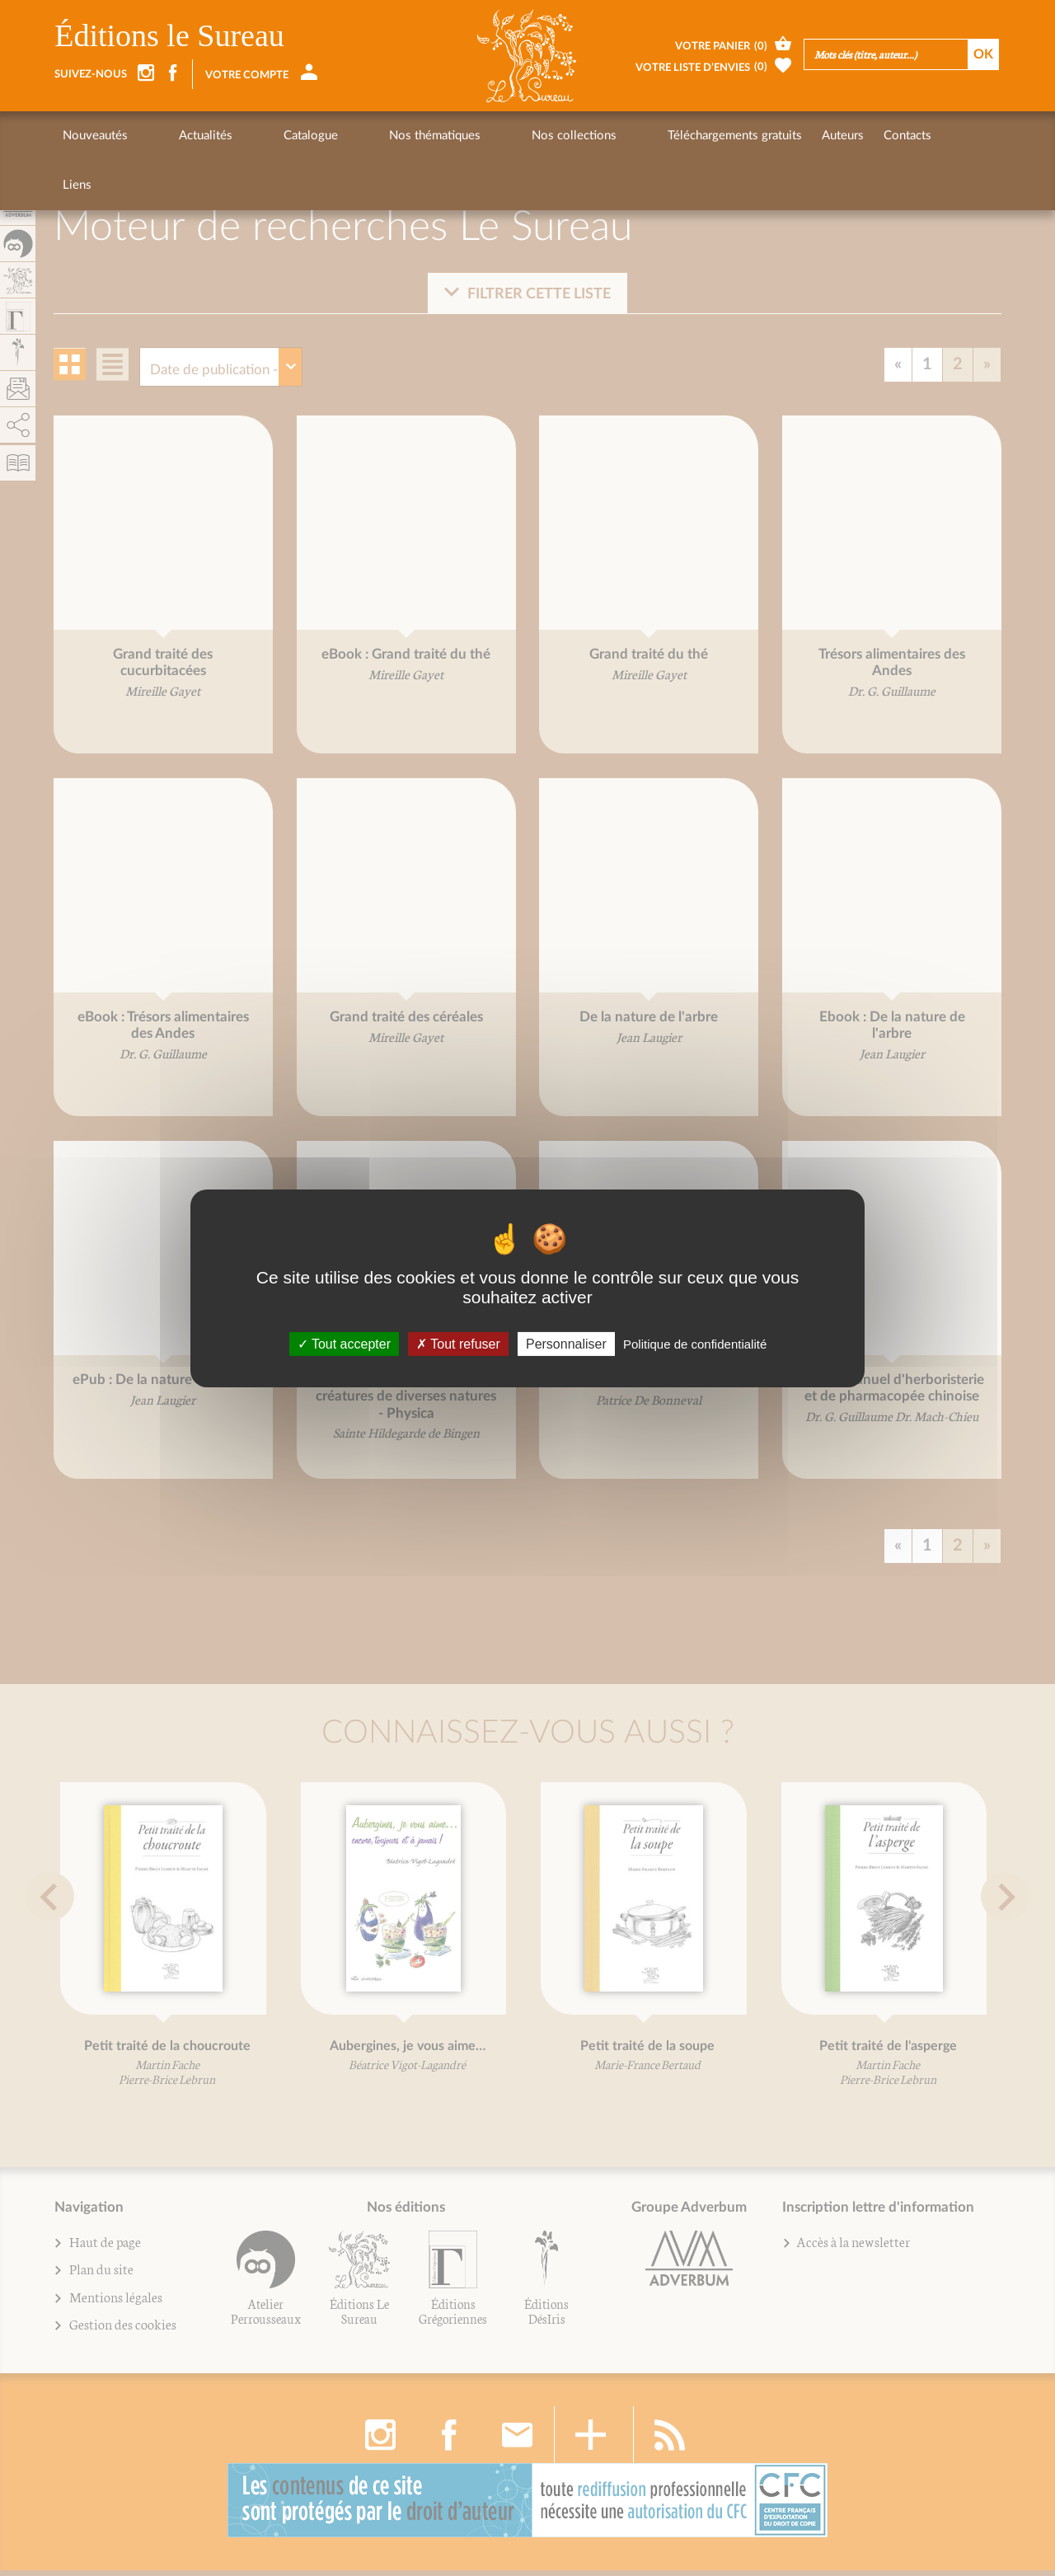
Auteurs (686, 135)
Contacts (751, 135)
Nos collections (448, 135)
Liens (809, 135)
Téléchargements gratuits (578, 135)
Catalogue (248, 135)
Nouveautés (95, 135)
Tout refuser (458, 1343)
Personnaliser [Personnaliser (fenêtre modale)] (566, 1343)
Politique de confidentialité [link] (695, 1343)
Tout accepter (344, 1343)
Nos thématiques (341, 135)
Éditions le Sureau (169, 35)
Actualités (174, 135)
